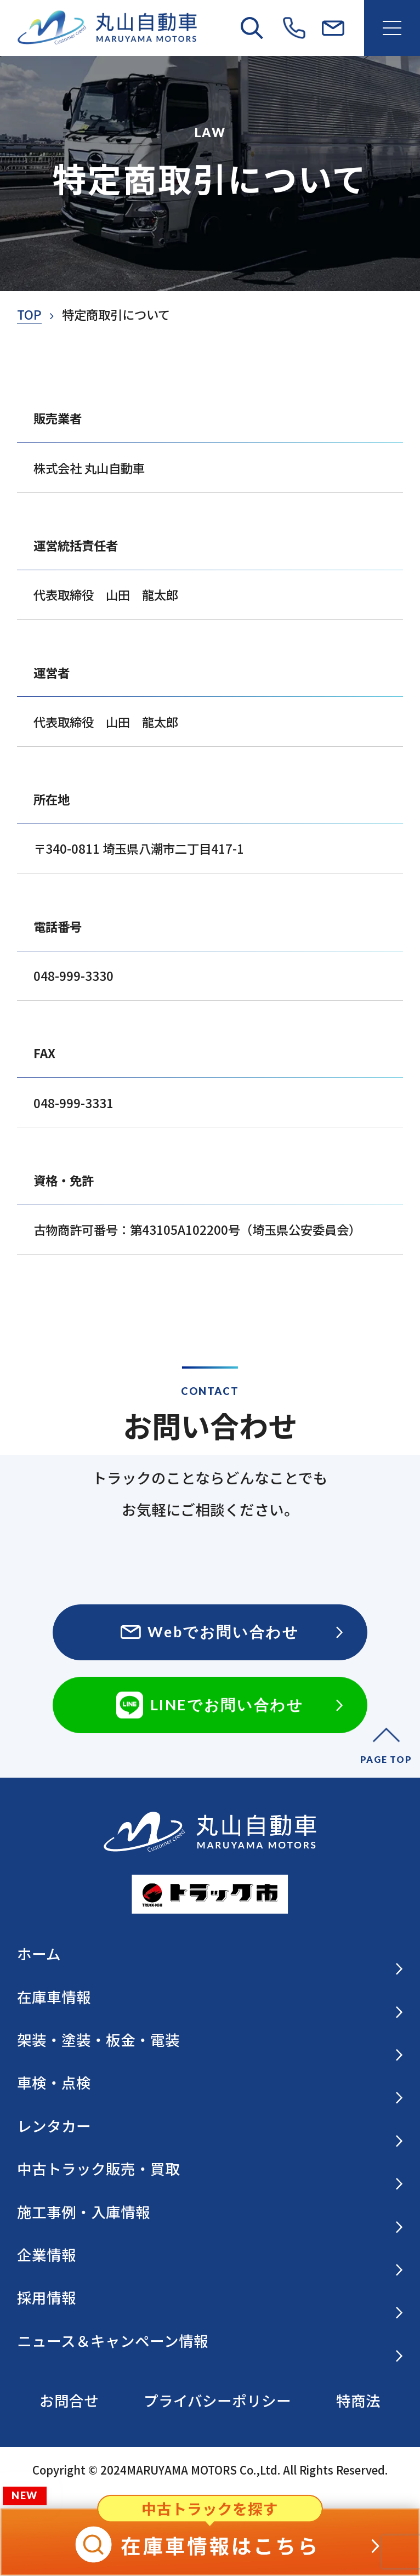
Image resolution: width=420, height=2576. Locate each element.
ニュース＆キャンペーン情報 (210, 2342)
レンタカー (210, 2127)
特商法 (358, 2400)
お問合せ (69, 2400)
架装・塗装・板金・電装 (210, 2041)
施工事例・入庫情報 (210, 2213)
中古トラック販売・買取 (210, 2170)
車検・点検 (210, 2084)
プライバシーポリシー (217, 2400)
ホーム (210, 1955)
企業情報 (210, 2256)
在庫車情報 (210, 1998)
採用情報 (210, 2298)
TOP (29, 314)
